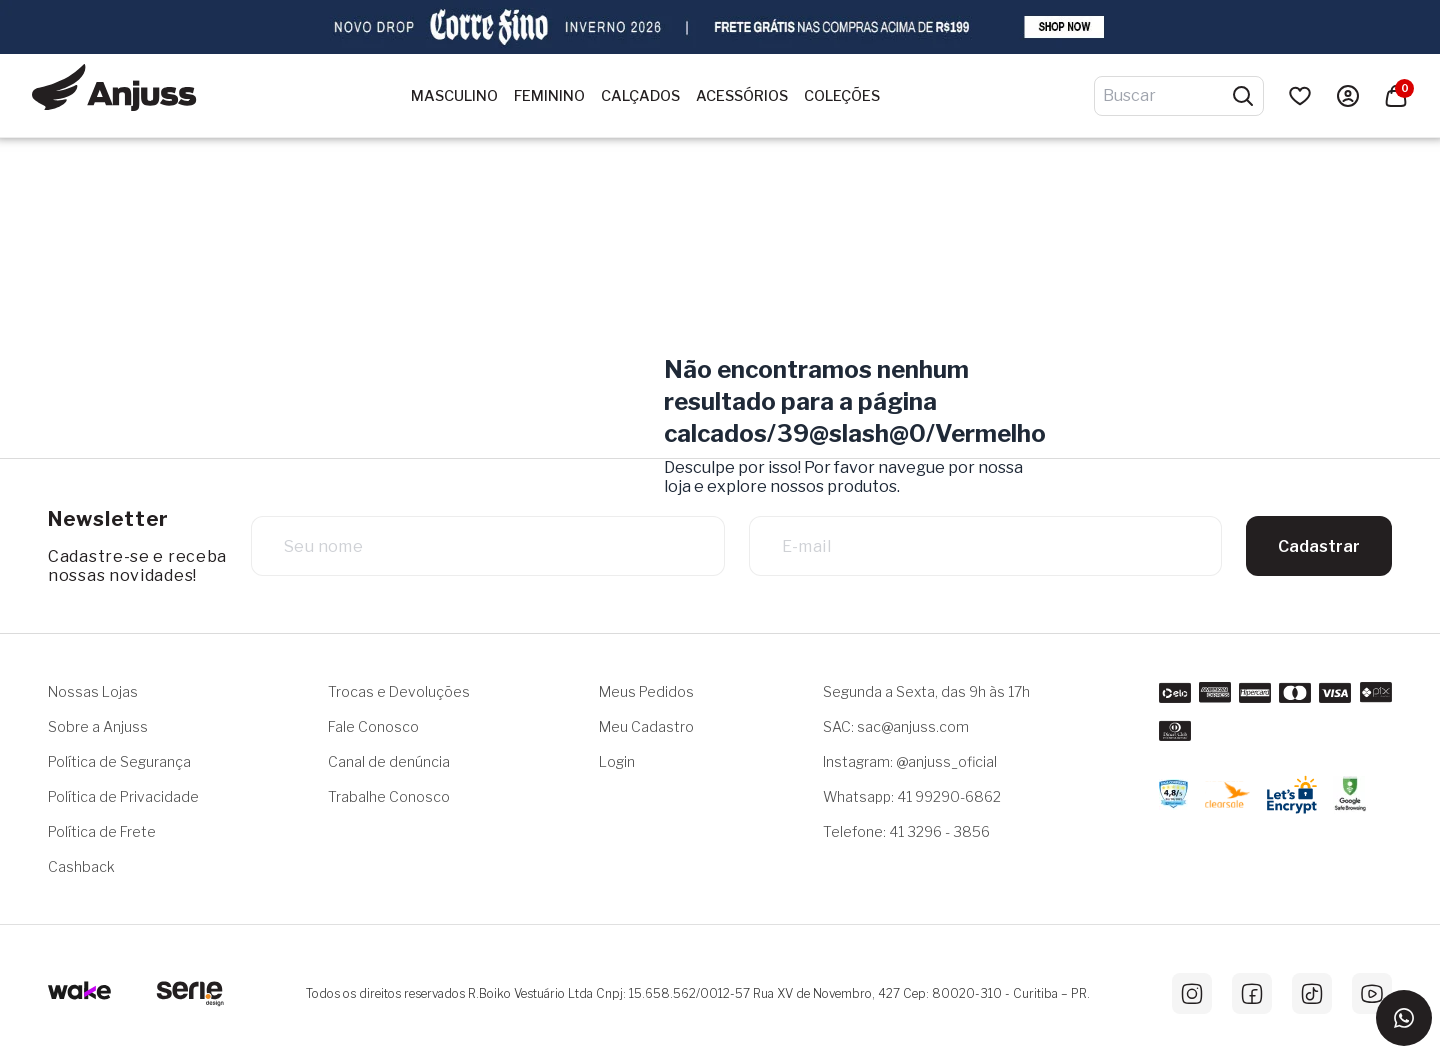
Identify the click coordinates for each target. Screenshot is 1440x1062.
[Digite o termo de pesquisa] (1167, 96)
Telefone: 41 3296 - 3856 (906, 831)
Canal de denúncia (389, 761)
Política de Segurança (119, 761)
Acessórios (742, 96)
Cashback (81, 866)
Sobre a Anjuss (98, 726)
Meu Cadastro (646, 726)
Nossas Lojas (93, 691)
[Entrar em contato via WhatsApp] (1404, 1018)
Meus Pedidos (646, 691)
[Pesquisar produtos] (1243, 96)
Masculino (454, 96)
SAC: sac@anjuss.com (896, 726)
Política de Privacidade (123, 796)
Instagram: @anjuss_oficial (910, 761)
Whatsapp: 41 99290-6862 (912, 796)
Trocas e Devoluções (399, 691)
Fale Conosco (373, 726)
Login (617, 761)
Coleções (842, 96)
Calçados (640, 96)
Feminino (549, 96)
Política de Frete (102, 831)
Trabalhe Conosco (389, 796)
